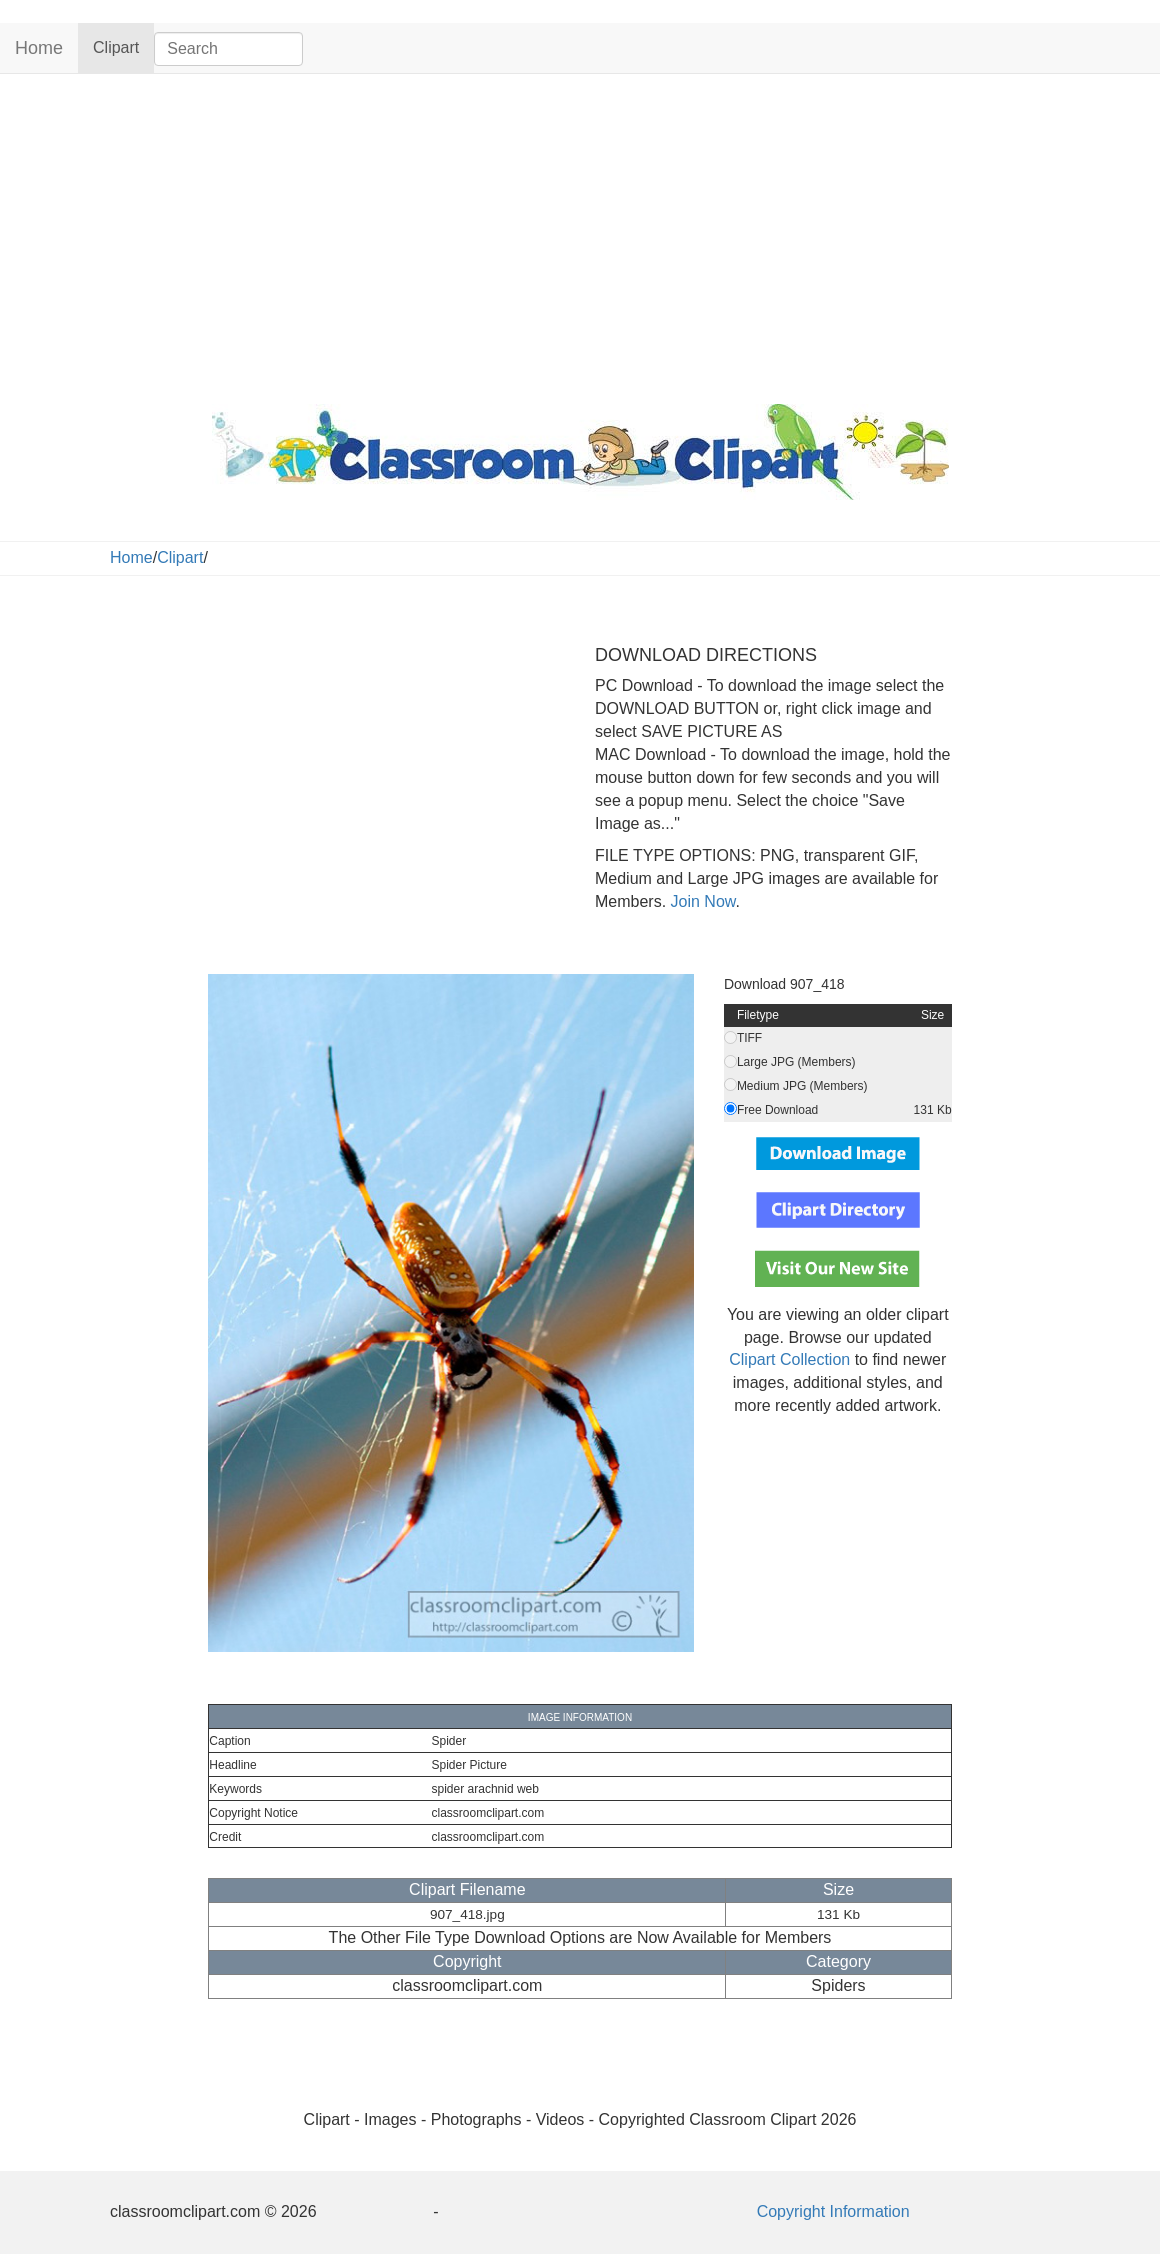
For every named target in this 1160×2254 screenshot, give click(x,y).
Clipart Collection (789, 1359)
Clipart (123, 46)
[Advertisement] (580, 234)
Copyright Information (833, 2211)
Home (39, 48)
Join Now (700, 901)
